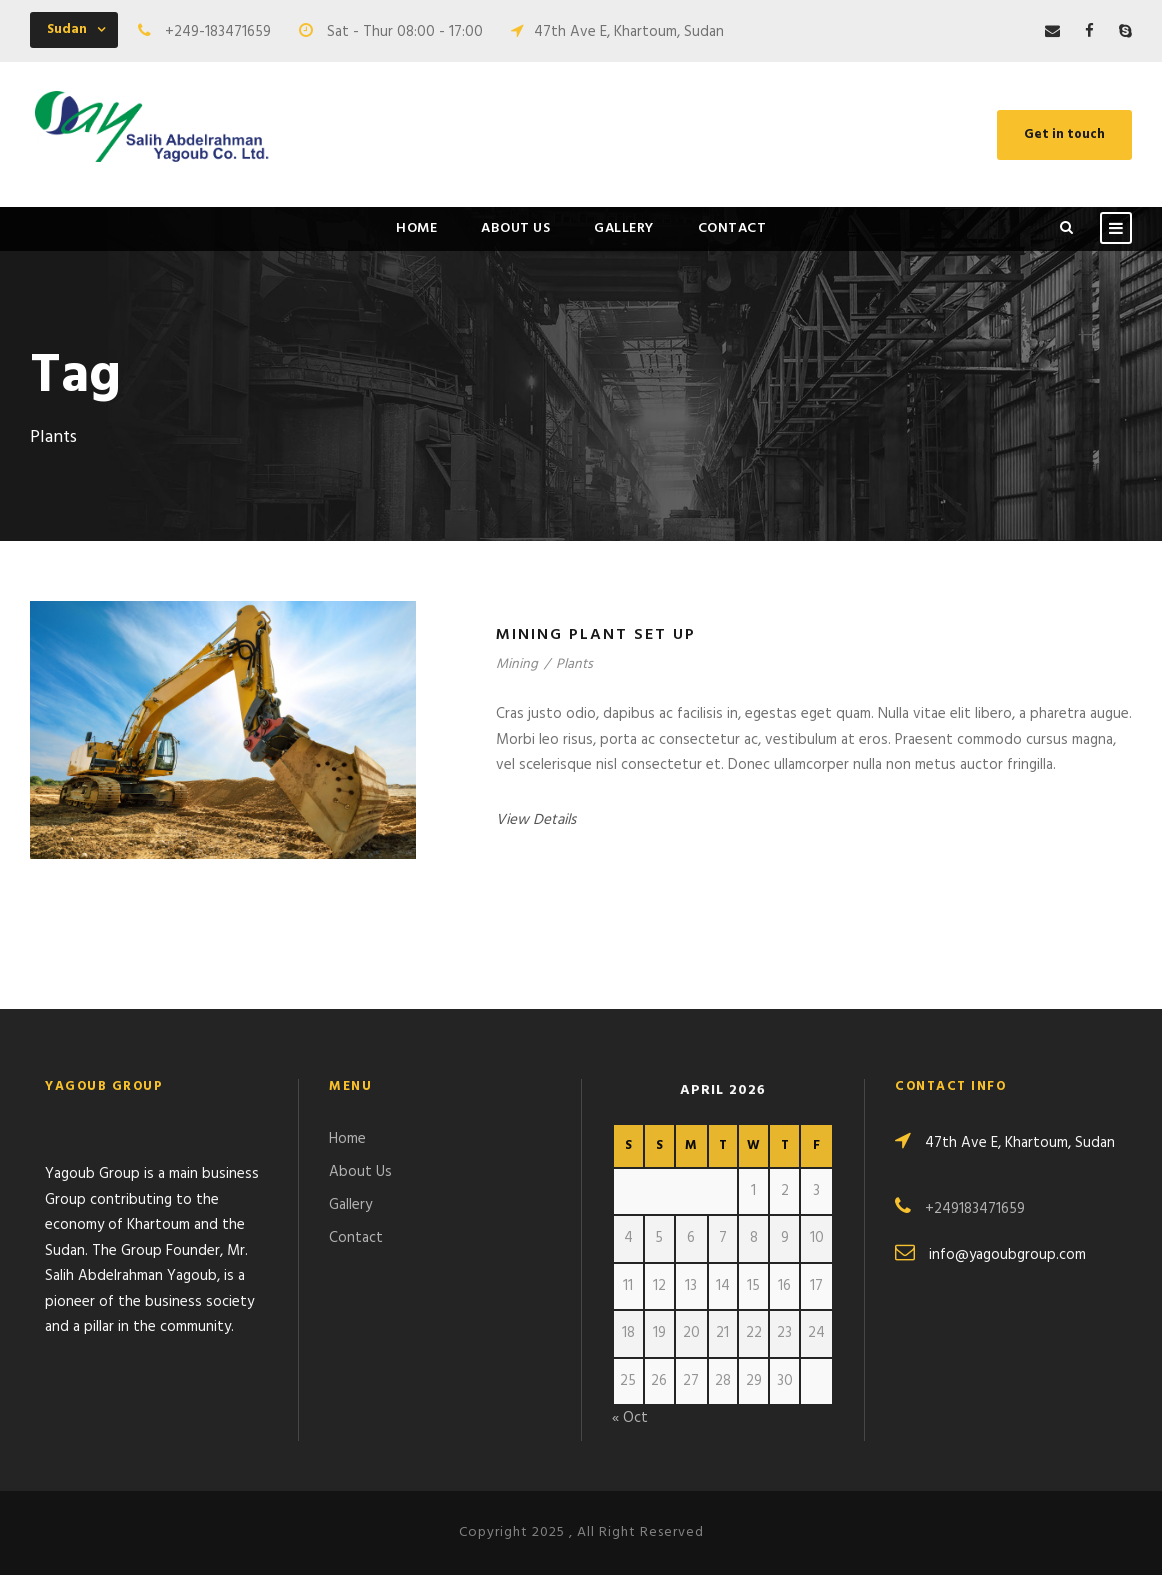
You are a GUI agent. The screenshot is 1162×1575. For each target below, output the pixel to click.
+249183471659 (975, 1209)
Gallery (624, 228)
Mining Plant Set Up (596, 635)
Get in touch (1064, 134)
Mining (517, 664)
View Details (536, 820)
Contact (732, 228)
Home (416, 228)
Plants (574, 664)
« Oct (630, 1418)
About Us (515, 228)
